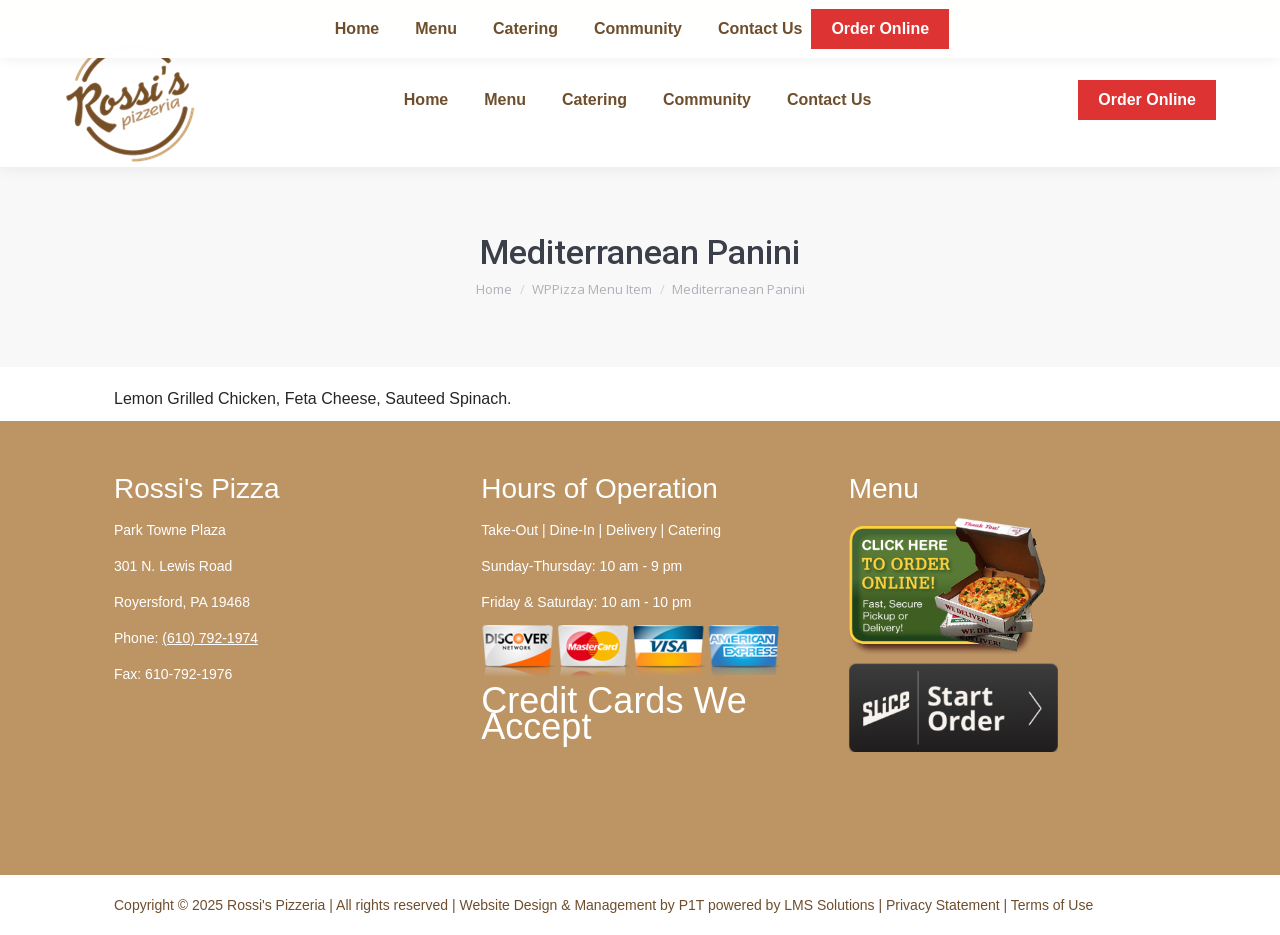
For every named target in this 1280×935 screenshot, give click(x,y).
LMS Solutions (829, 905)
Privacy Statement (945, 905)
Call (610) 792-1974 (1082, 16)
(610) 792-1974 (210, 638)
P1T (693, 905)
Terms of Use (1052, 905)
